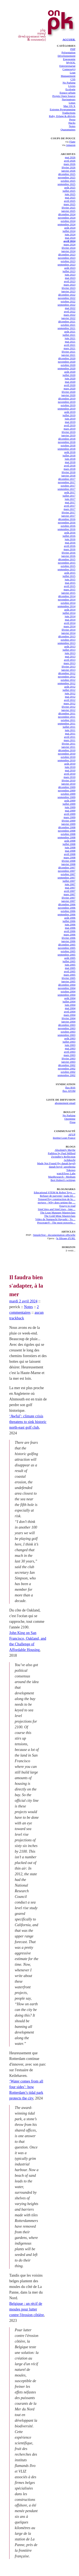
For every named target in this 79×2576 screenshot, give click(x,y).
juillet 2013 (69, 649)
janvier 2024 (68, 251)
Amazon (70, 145)
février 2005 (68, 978)
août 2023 (69, 267)
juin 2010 (70, 767)
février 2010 (68, 780)
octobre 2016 (68, 525)
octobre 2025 (68, 180)
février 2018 (68, 472)
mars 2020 (69, 388)
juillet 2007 (69, 880)
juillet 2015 (69, 576)
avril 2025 (69, 200)
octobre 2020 (68, 365)
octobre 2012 (68, 679)
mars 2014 (69, 626)
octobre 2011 (68, 720)
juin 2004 (70, 1004)
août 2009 (69, 800)
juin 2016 (70, 539)
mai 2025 (70, 197)
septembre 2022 (66, 304)
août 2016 (69, 532)
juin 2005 (70, 964)
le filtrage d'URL (66, 1238)
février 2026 (68, 167)
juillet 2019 (69, 415)
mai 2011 (70, 733)
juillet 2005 (69, 961)
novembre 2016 (66, 522)
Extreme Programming (62, 109)
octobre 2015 (68, 566)
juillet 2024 (69, 231)
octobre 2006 (68, 911)
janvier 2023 (68, 291)
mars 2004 (69, 1014)
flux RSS (70, 1087)
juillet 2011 (69, 726)
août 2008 (69, 840)
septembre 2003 (66, 1035)
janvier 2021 (68, 355)
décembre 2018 (66, 438)
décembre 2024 (66, 214)
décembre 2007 (66, 867)
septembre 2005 (66, 954)
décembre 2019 (66, 398)
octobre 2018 (68, 445)
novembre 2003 (66, 1028)
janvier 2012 (68, 710)
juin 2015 (70, 579)
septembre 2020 (66, 368)
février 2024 (68, 247)
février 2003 (68, 1058)
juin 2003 (70, 1045)
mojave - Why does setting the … (56, 1202)
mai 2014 (70, 619)
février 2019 (68, 432)
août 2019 (69, 411)
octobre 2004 (68, 991)
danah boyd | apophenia (62, 1166)
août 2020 (69, 371)
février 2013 (68, 666)
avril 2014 (69, 623)
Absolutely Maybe (65, 1149)
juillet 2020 (69, 375)
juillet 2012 (69, 690)
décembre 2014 (66, 596)
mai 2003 (70, 1048)
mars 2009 (69, 817)
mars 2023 (69, 284)
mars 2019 (69, 428)
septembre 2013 (66, 643)
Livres (71, 86)
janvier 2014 (68, 633)
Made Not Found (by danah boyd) (56, 1163)
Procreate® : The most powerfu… (56, 1222)
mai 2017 (70, 502)
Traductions (68, 112)
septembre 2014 (66, 606)
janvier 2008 (68, 864)
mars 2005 (69, 974)
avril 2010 (69, 773)
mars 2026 (69, 164)
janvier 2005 (68, 981)
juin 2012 (70, 693)
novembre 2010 (66, 753)
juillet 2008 (69, 844)
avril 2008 (69, 854)
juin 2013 (70, 653)
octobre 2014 (68, 602)
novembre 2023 (66, 257)
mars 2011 (69, 740)
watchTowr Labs (66, 1173)
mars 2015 (69, 589)
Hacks (71, 122)
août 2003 (69, 1038)
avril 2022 (69, 311)
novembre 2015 (66, 562)
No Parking (69, 82)
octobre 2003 (68, 1031)
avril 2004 (69, 1011)
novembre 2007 (66, 870)
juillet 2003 (69, 1041)
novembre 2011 (66, 716)
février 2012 (68, 706)
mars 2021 (69, 348)
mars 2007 (69, 894)
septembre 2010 (66, 760)
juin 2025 (70, 194)
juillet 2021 (69, 334)
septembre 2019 (66, 408)
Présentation (68, 52)
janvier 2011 (69, 746)
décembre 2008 (66, 827)
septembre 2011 (66, 723)
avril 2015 (69, 586)
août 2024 (69, 227)
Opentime (69, 1118)
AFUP (71, 1134)
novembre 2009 (66, 790)
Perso (72, 119)
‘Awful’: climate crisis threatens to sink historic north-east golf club (27, 1422)
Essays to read (67, 1205)
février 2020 (68, 391)
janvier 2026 (68, 170)
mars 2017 (69, 509)
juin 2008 (70, 847)
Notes (72, 126)
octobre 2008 (68, 834)
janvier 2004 (68, 1021)
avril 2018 (69, 465)
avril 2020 (69, 385)
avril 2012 (69, 700)
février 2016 (68, 552)
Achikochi (69, 1160)
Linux (72, 102)
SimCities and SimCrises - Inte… (56, 1209)
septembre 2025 (66, 184)
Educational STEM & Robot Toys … (54, 1192)
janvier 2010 (68, 783)
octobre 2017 (68, 485)
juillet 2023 (69, 271)
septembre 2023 (66, 264)
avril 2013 (69, 659)
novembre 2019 (66, 401)
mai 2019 (70, 422)
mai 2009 (70, 810)
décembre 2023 (66, 254)
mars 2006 (69, 934)
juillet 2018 (69, 455)
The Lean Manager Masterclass (57, 1212)
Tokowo (71, 1170)
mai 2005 (70, 968)
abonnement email (65, 1103)
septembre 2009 (66, 797)
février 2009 (68, 820)
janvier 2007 (68, 901)
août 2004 (69, 998)
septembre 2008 (66, 837)
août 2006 (69, 917)
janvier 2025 (68, 211)
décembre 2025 (66, 174)
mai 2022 (70, 308)
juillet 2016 (69, 535)
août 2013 (69, 646)
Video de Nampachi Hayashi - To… (55, 1219)
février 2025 (68, 207)
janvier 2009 (68, 824)
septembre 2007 (66, 877)
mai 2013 (70, 656)
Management (68, 75)
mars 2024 (69, 244)
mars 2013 (69, 663)
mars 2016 (69, 549)
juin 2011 (70, 730)
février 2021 (68, 351)
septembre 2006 (66, 914)
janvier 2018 (68, 475)
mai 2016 (70, 542)
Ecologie (70, 89)
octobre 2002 (68, 1071)
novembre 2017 (66, 482)
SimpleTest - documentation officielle (54, 1234)
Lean (72, 72)
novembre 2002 (66, 1068)
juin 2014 (70, 616)
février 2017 (68, 512)
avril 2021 (69, 344)
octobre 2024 (68, 221)
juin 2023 (70, 274)
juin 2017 (70, 499)
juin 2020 (70, 378)
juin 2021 (70, 338)
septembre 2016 (66, 529)
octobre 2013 (68, 639)
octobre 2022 (68, 301)
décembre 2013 (66, 636)
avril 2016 (69, 545)
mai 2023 (70, 277)
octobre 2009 (68, 793)
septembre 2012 (66, 683)
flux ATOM (68, 1090)
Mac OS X (69, 106)
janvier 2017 (68, 515)
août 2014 (69, 609)
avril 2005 (69, 971)
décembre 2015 (66, 559)
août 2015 (69, 572)
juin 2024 (70, 234)
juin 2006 (70, 924)
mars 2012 (69, 703)
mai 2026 (70, 157)
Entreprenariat (67, 65)
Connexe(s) (69, 69)
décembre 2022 (66, 294)
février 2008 (68, 860)
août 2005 (69, 958)
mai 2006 (70, 927)
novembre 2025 (66, 177)
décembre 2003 (66, 1025)
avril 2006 (69, 931)
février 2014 (68, 629)
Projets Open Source (63, 96)
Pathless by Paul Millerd (61, 1153)
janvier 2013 (68, 669)
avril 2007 (69, 891)
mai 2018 (70, 462)
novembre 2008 (66, 830)
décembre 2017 (66, 478)
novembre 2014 (66, 599)
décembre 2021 (66, 321)
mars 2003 (69, 1055)
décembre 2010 (66, 750)
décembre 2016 (66, 519)
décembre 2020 (66, 358)
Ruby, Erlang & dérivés (62, 116)
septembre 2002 (66, 1075)
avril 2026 (69, 160)
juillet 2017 (69, 495)
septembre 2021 (66, 328)
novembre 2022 (66, 298)
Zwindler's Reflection (63, 1156)
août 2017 (69, 492)
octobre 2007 (68, 874)
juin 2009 (70, 807)
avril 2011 (69, 736)
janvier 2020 (68, 395)
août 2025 (69, 187)
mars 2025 (69, 204)
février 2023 (68, 288)
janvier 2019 (68, 435)
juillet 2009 (69, 803)
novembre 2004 (66, 988)
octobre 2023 (68, 261)
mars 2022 (69, 314)
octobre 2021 (68, 324)
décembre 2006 (66, 904)
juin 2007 (70, 884)
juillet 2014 (69, 612)
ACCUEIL (69, 39)
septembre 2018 (66, 448)
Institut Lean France (64, 1137)
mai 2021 (70, 341)
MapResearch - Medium (61, 1176)
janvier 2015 (68, 592)
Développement (66, 55)
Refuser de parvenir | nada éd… (57, 1195)
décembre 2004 (66, 984)
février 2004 (68, 1018)
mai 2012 (70, 696)
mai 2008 (70, 850)
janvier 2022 (68, 318)
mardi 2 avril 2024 (23, 1301)
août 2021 (69, 331)
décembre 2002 (66, 1065)
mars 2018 (69, 468)
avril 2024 (69, 241)
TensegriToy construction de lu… (56, 1199)
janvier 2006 (68, 941)
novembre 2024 (66, 217)
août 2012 (69, 686)
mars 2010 (69, 777)
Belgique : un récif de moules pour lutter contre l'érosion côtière (26, 2309)
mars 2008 (69, 857)
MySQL (70, 62)
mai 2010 (70, 770)
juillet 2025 (69, 190)
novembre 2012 (66, 676)
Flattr (72, 141)
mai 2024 (70, 237)
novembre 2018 (66, 442)
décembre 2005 (66, 944)
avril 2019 (69, 425)
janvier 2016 (68, 556)
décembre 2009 (66, 787)
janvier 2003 (68, 1061)
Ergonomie (69, 59)
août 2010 (69, 763)
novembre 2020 (66, 361)
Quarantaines (68, 129)
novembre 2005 (66, 947)
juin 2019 (70, 418)
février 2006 (68, 937)
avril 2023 (69, 281)
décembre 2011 (66, 713)
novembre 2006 (66, 907)
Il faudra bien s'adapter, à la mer (26, 1285)
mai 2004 (70, 1008)
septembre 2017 (66, 489)
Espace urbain (67, 92)
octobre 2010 (68, 757)
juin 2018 (70, 458)
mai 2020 (70, 381)
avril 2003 (69, 1051)
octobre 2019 (68, 405)
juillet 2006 (69, 921)
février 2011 (68, 743)
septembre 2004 (66, 994)
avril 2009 (69, 813)
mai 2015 (70, 582)
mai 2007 (70, 887)
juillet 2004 (69, 1001)
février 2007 (68, 897)
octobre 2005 (68, 951)
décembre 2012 (66, 673)
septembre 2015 (66, 569)
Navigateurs (68, 99)
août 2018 (69, 452)
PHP (72, 49)
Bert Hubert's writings (63, 1180)
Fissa (72, 1122)
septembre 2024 (66, 224)
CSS (72, 79)
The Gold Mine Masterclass (59, 1215)
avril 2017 (69, 505)
